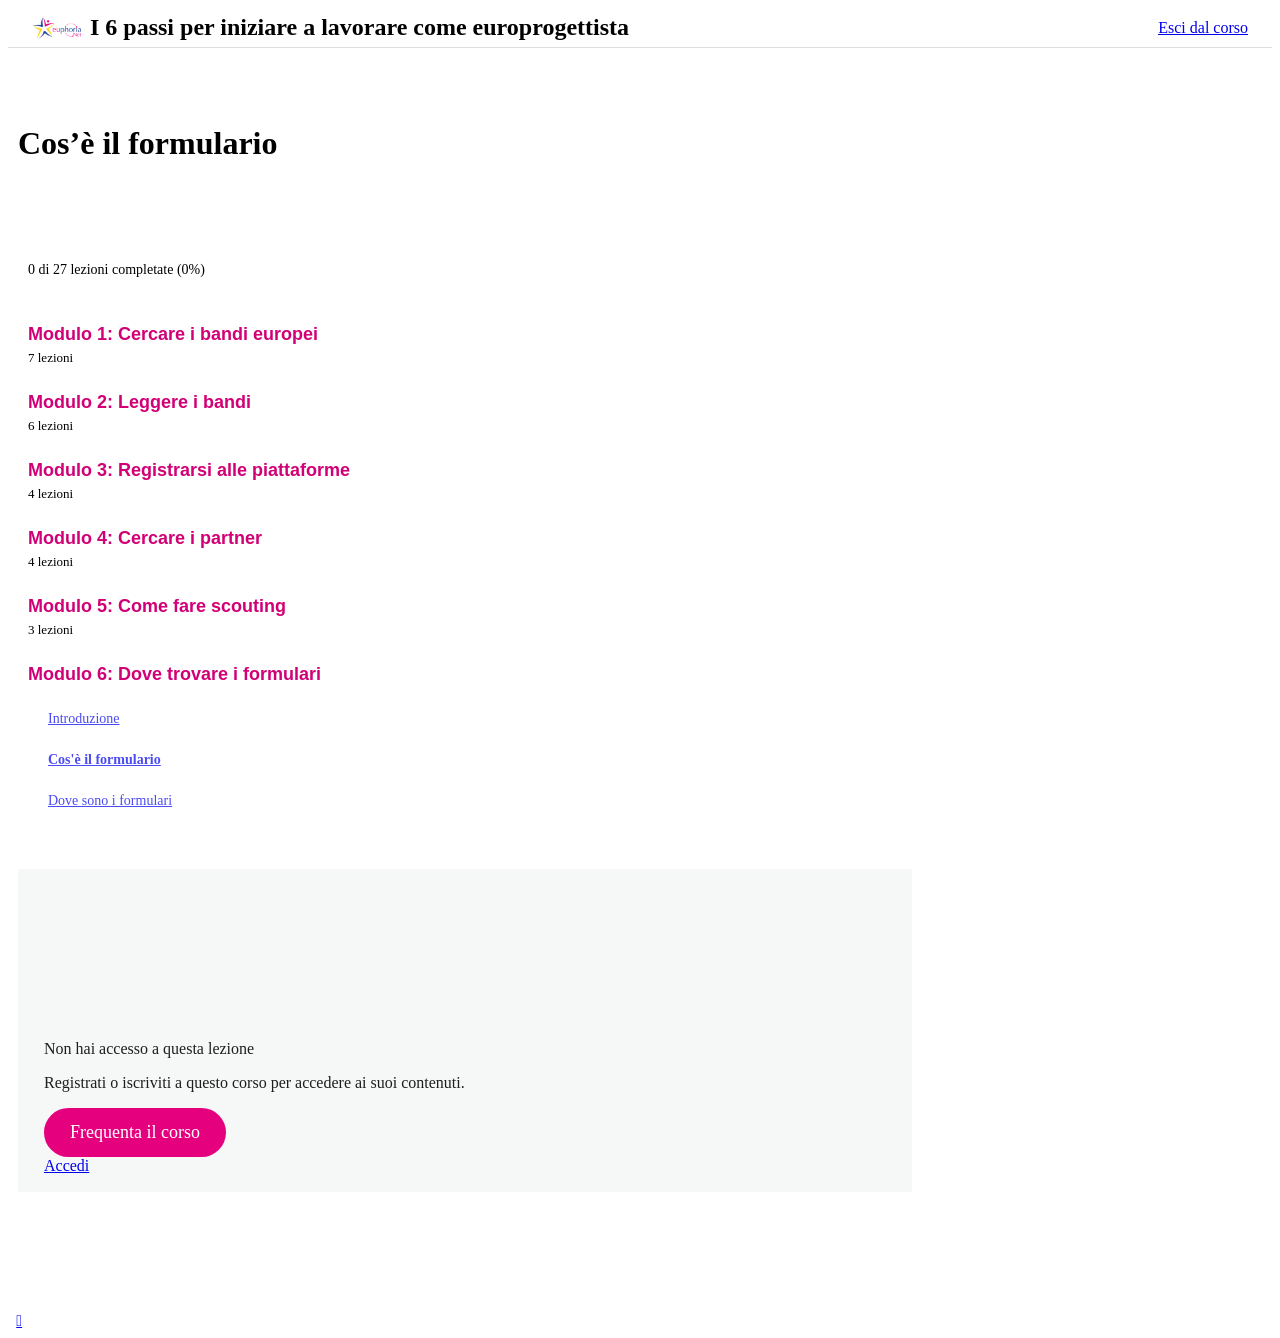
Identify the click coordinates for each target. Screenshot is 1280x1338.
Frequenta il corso (135, 1132)
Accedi (66, 1165)
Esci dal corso (1203, 27)
